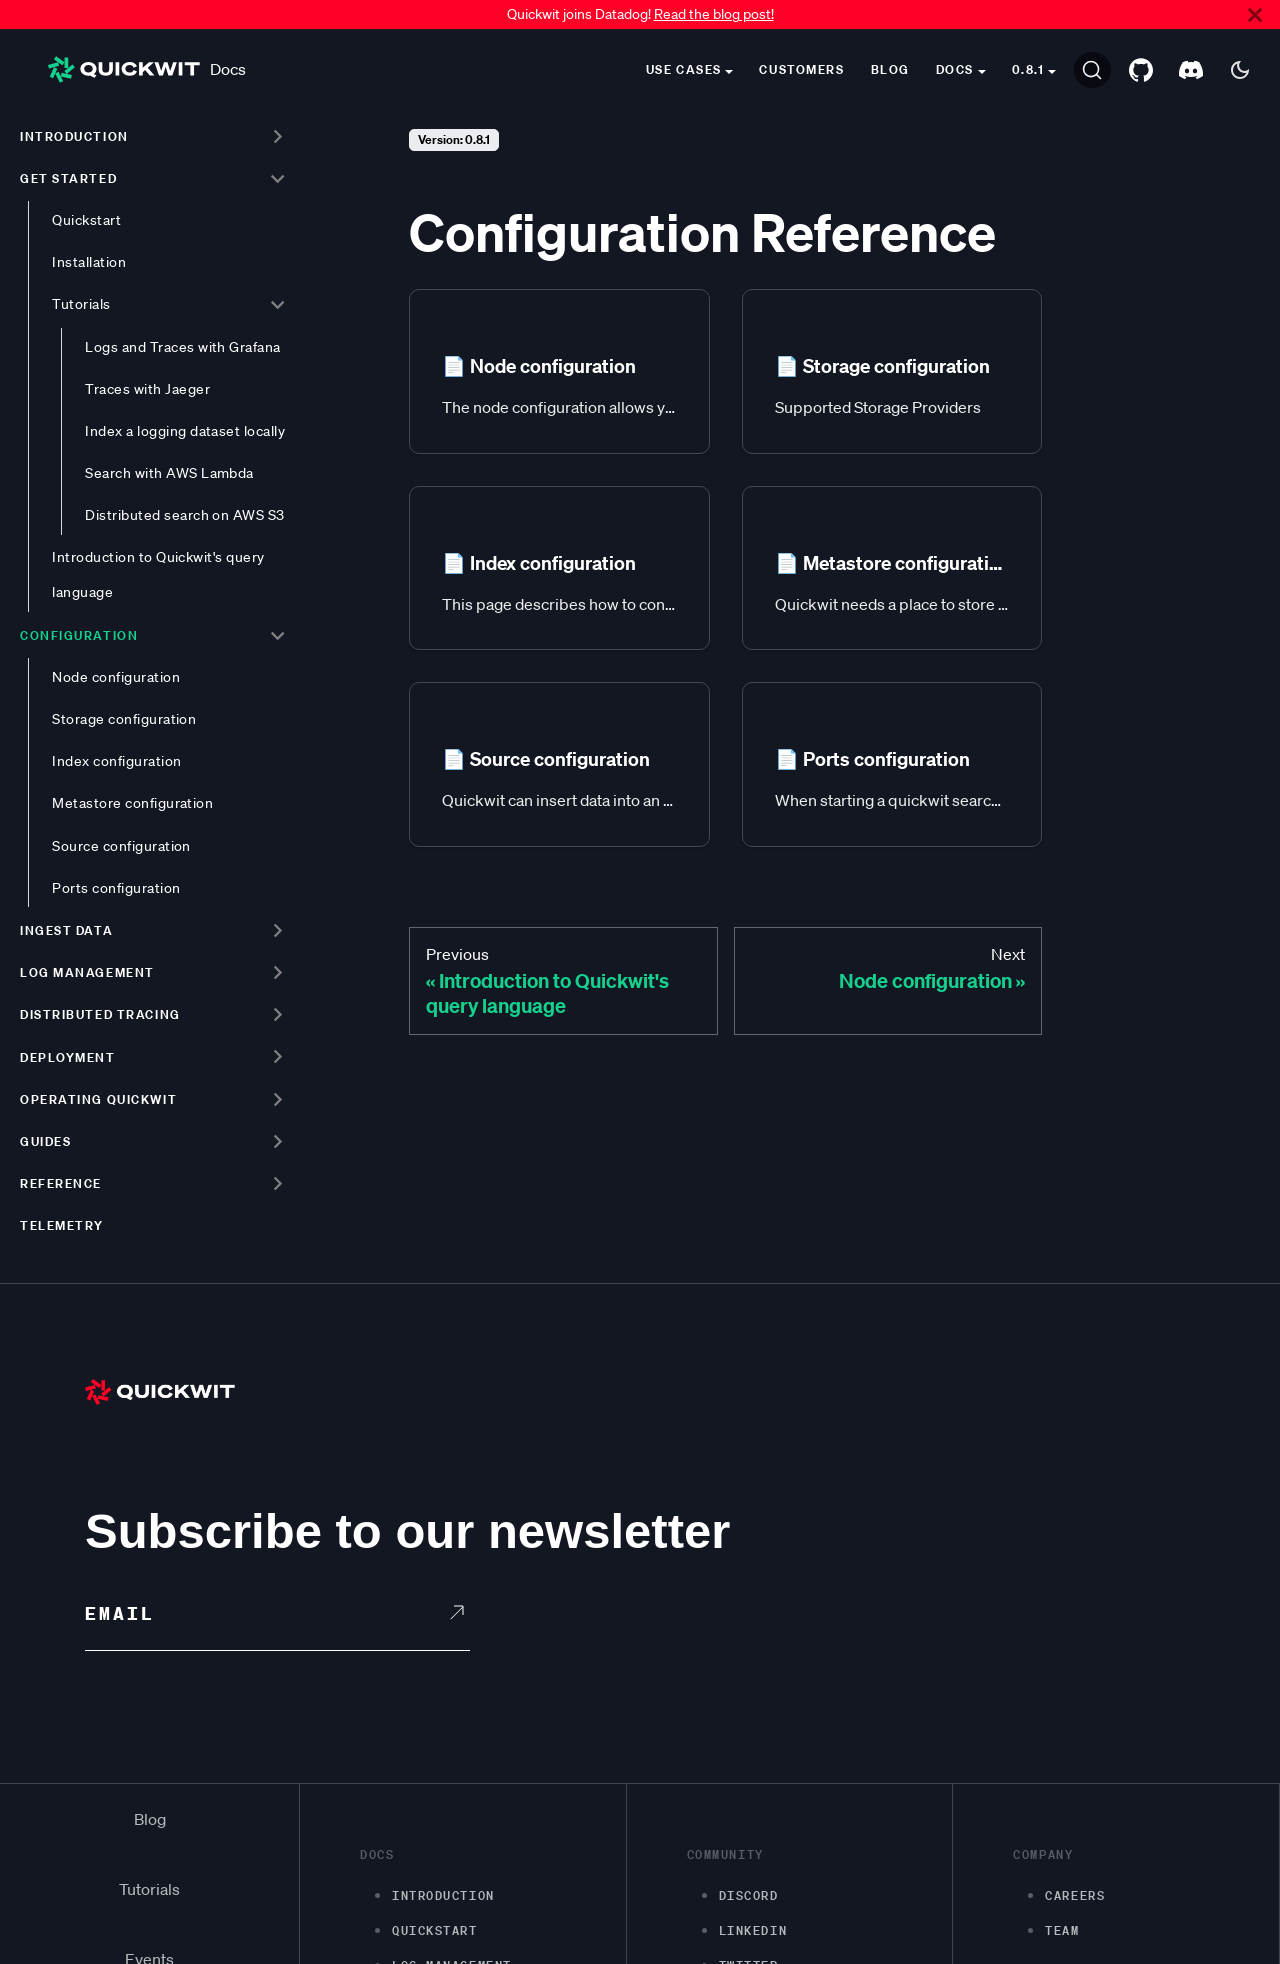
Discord (749, 1895)
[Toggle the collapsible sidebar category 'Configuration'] (277, 635)
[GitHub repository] (1141, 70)
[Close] (1255, 14)
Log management (87, 972)
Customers (801, 69)
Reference (61, 1183)
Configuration (79, 635)
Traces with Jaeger (147, 389)
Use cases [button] (684, 69)
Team (1062, 1930)
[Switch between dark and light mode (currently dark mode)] (1240, 70)
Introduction (74, 136)
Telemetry (62, 1225)
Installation (89, 262)
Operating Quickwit (98, 1099)
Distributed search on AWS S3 (185, 515)
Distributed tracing (100, 1014)
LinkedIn (753, 1930)
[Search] (1092, 70)
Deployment (68, 1057)
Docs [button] (955, 69)
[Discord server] (1191, 70)
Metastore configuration (132, 803)
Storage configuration (124, 719)
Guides (45, 1141)
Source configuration (121, 846)
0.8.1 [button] (1028, 69)
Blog (890, 69)
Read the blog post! (714, 14)
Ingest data (66, 930)
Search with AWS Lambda (169, 473)
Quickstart (86, 220)
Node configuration (116, 677)
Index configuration (116, 761)
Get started (68, 178)
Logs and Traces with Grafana (183, 347)
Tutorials (81, 304)
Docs (147, 69)
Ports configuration (116, 888)
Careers (1075, 1895)
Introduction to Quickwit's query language (158, 574)
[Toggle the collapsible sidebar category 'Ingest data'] (277, 930)
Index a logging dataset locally (185, 431)
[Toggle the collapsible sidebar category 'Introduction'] (277, 136)
